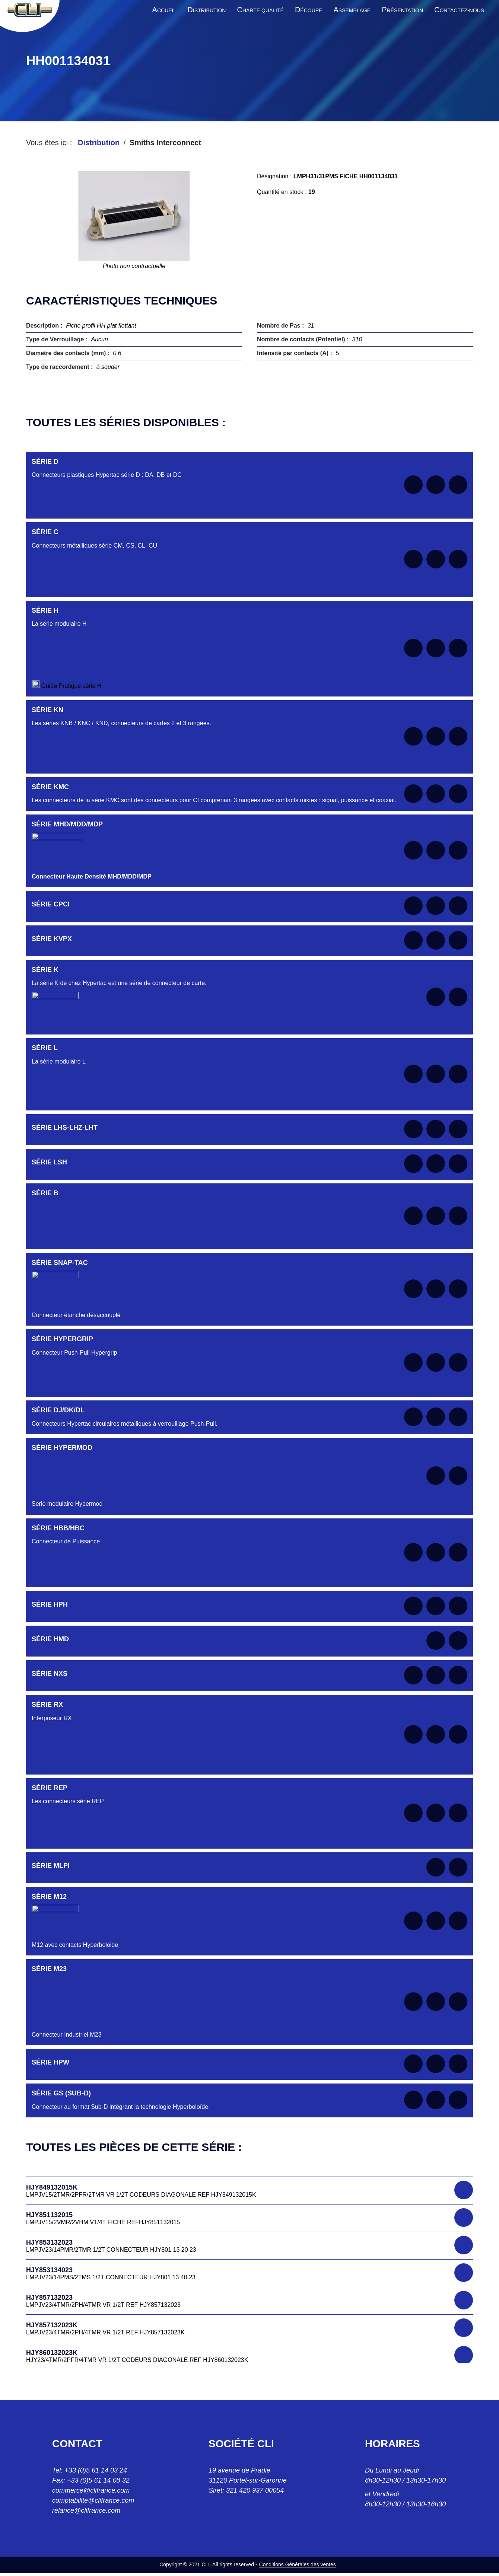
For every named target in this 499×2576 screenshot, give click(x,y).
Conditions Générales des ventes (297, 2564)
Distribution (99, 142)
